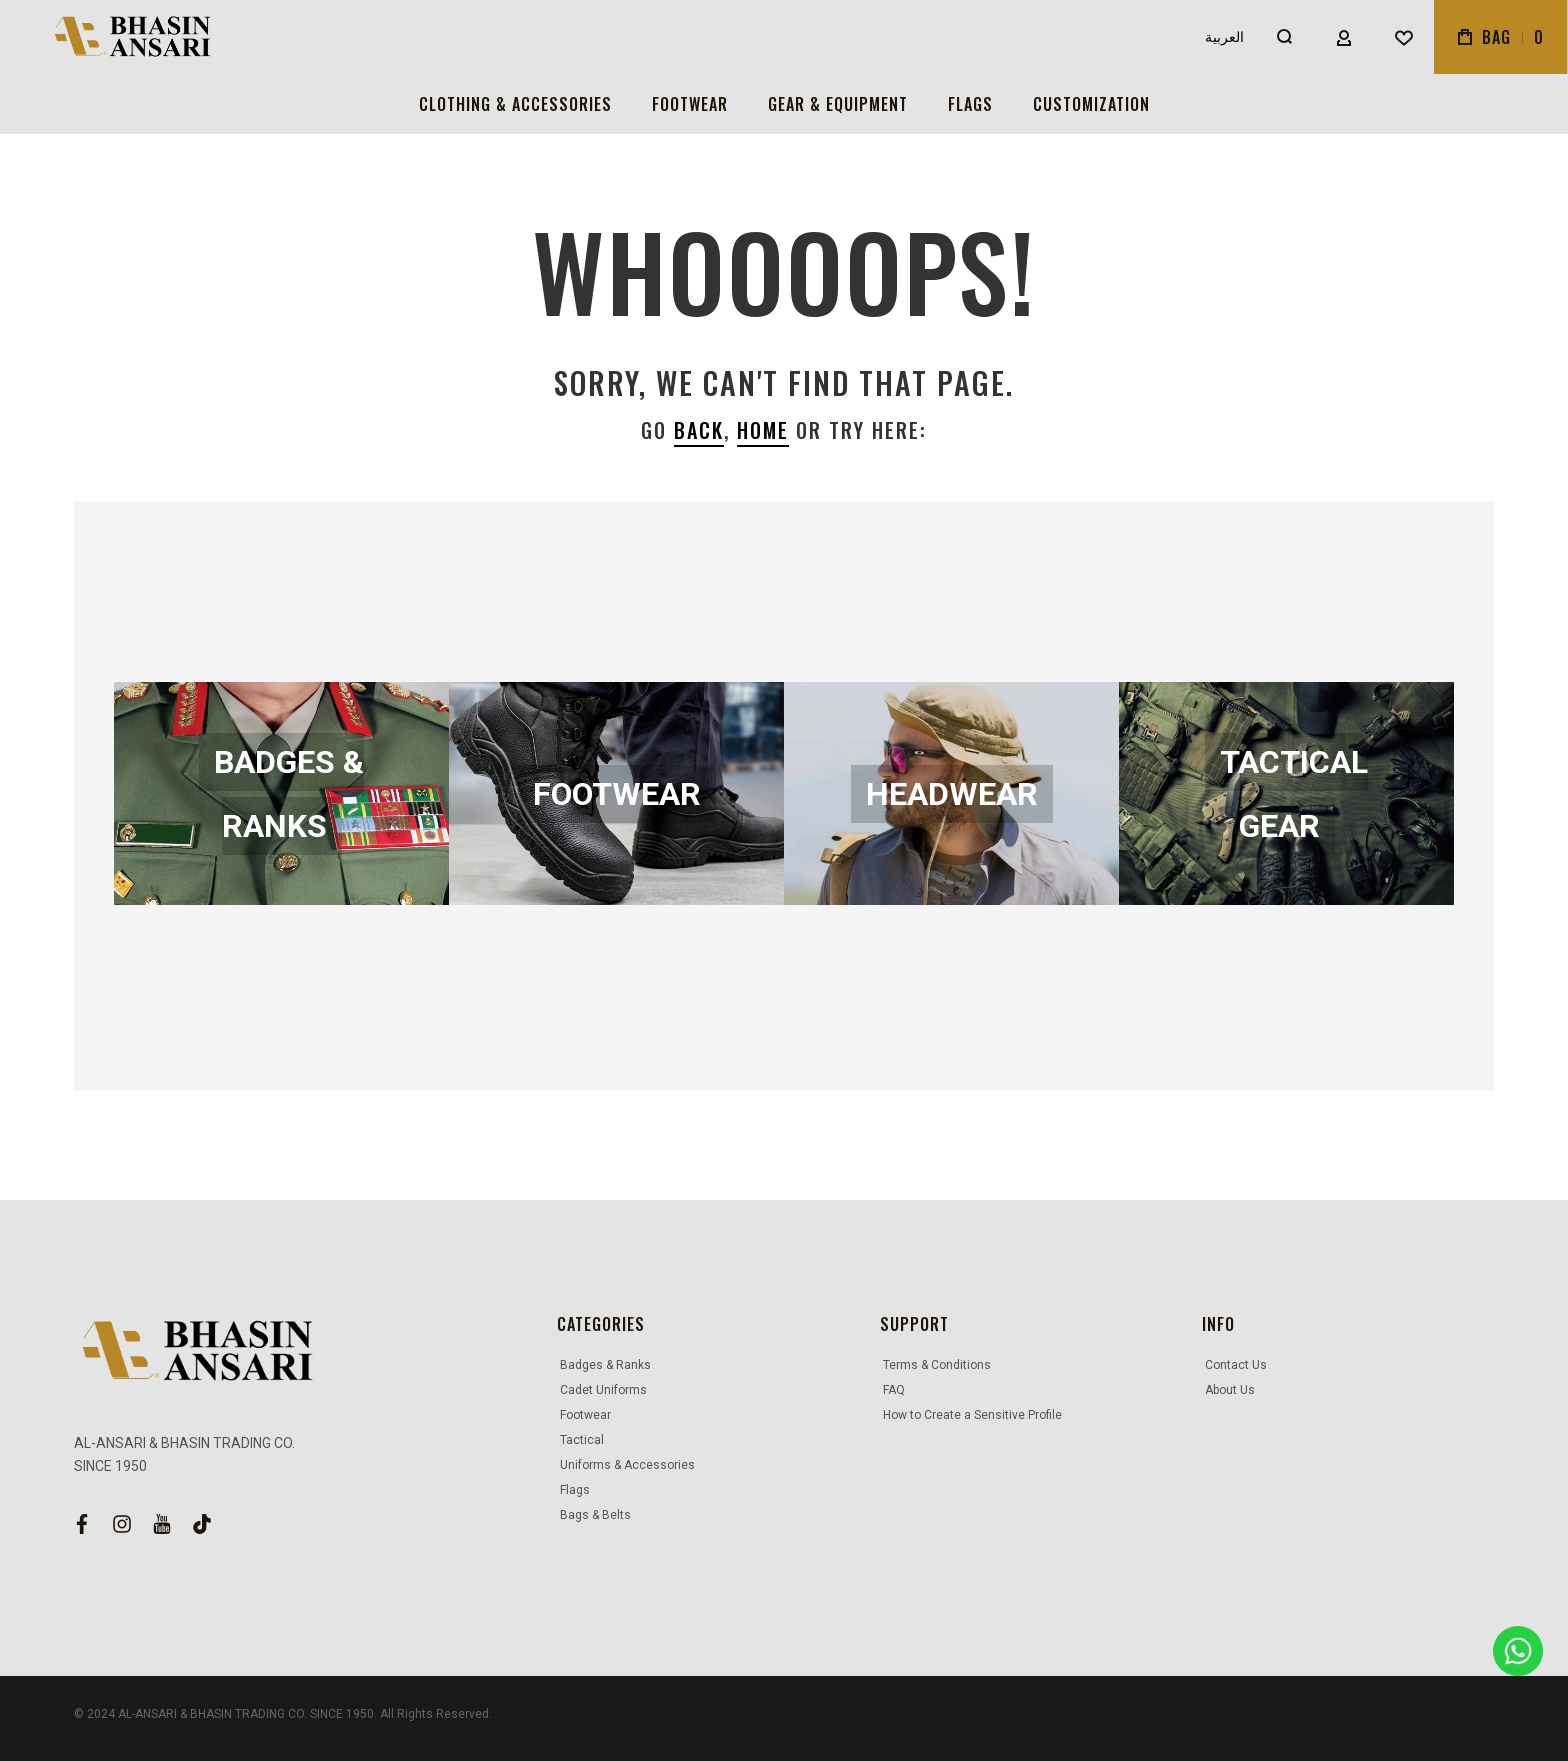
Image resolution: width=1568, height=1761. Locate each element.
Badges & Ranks (605, 1365)
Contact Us (1236, 1365)
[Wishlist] (1404, 37)
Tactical (582, 1440)
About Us (1230, 1390)
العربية (1224, 37)
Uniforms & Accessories (627, 1465)
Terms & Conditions (937, 1365)
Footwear (585, 1415)
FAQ (894, 1390)
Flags (575, 1490)
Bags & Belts (595, 1515)
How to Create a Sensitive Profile (972, 1415)
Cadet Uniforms (603, 1390)
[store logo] (123, 37)
